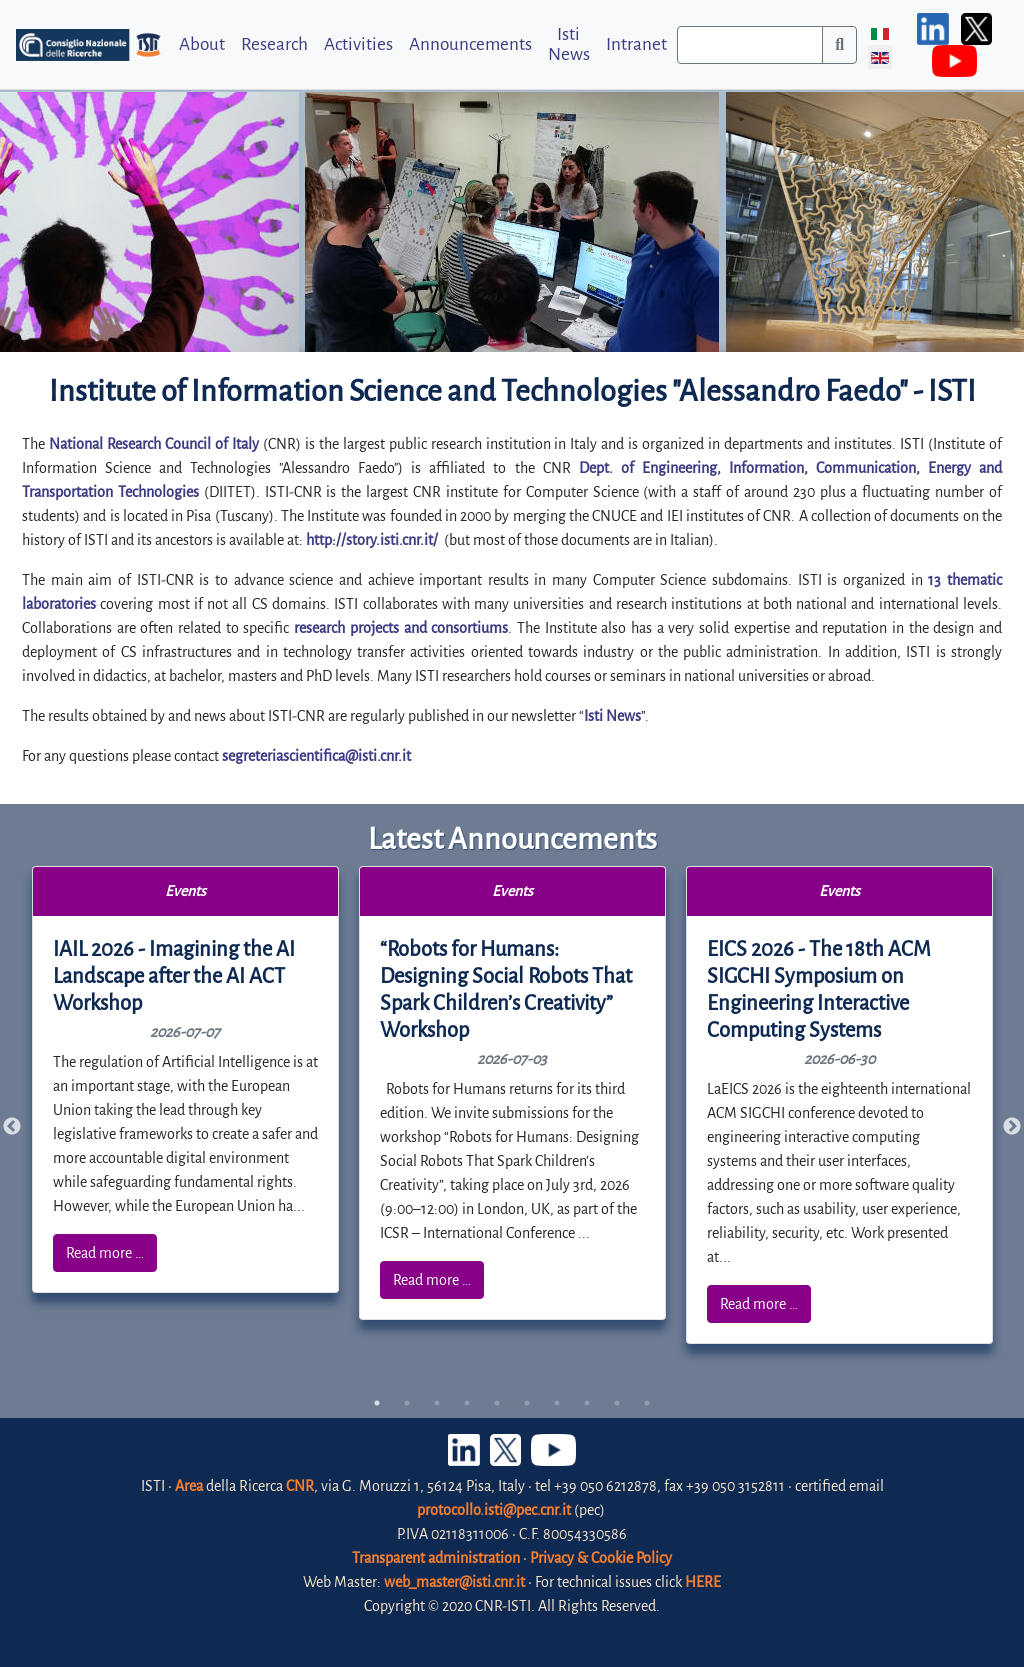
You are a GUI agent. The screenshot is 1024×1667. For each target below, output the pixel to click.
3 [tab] (437, 1403)
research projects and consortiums (401, 628)
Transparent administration (436, 1558)
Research (274, 44)
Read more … (105, 1253)
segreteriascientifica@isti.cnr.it (316, 756)
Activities (358, 44)
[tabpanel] (186, 1079)
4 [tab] (467, 1403)
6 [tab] (527, 1403)
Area (189, 1486)
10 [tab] (647, 1403)
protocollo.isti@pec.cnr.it (494, 1510)
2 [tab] (407, 1403)
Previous (12, 1127)
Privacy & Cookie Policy (601, 1558)
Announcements (470, 44)
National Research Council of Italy (154, 444)
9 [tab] (617, 1403)
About (202, 44)
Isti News (569, 44)
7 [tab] (557, 1403)
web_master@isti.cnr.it (454, 1582)
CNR (300, 1486)
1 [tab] (377, 1403)
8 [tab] (587, 1403)
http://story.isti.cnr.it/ (372, 540)
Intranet (636, 44)
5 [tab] (497, 1403)
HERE (703, 1582)
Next (1012, 1127)
